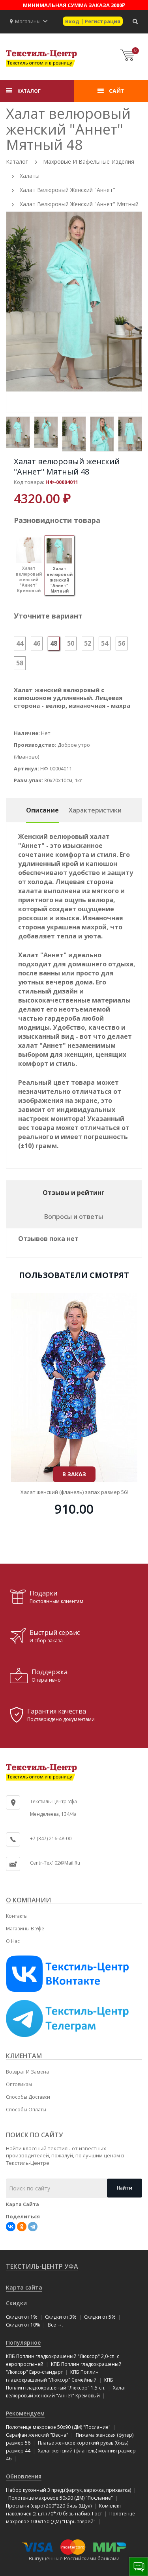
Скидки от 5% (100, 2317)
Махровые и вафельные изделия (88, 161)
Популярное (23, 2342)
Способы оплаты (26, 2109)
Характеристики (95, 810)
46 (36, 643)
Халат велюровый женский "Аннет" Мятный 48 (67, 466)
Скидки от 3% (61, 2317)
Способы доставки (28, 2097)
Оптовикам (19, 2084)
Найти (124, 2188)
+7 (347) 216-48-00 (50, 1838)
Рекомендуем (25, 2413)
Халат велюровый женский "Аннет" (67, 190)
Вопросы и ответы (73, 1216)
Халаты (29, 175)
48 (53, 643)
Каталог (17, 161)
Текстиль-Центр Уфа (42, 2266)
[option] (74, 301)
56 (121, 643)
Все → (55, 2324)
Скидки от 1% (21, 2317)
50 (70, 643)
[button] (45, 21)
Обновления (23, 2476)
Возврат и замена (27, 2071)
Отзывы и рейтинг (74, 1192)
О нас (13, 1941)
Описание (42, 810)
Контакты (17, 1916)
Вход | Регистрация (92, 21)
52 (87, 643)
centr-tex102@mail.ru (55, 1863)
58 (19, 663)
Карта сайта (24, 2287)
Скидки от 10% (23, 2324)
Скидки (16, 2303)
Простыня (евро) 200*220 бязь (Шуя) (49, 2505)
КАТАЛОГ (29, 91)
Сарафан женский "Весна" (37, 2435)
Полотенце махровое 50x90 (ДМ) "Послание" (58, 2427)
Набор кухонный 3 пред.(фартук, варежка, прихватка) (68, 2490)
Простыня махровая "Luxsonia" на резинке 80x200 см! (74, 1429)
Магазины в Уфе (25, 1928)
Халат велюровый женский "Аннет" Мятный (79, 204)
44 (19, 643)
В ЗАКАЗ (74, 1411)
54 (104, 643)
